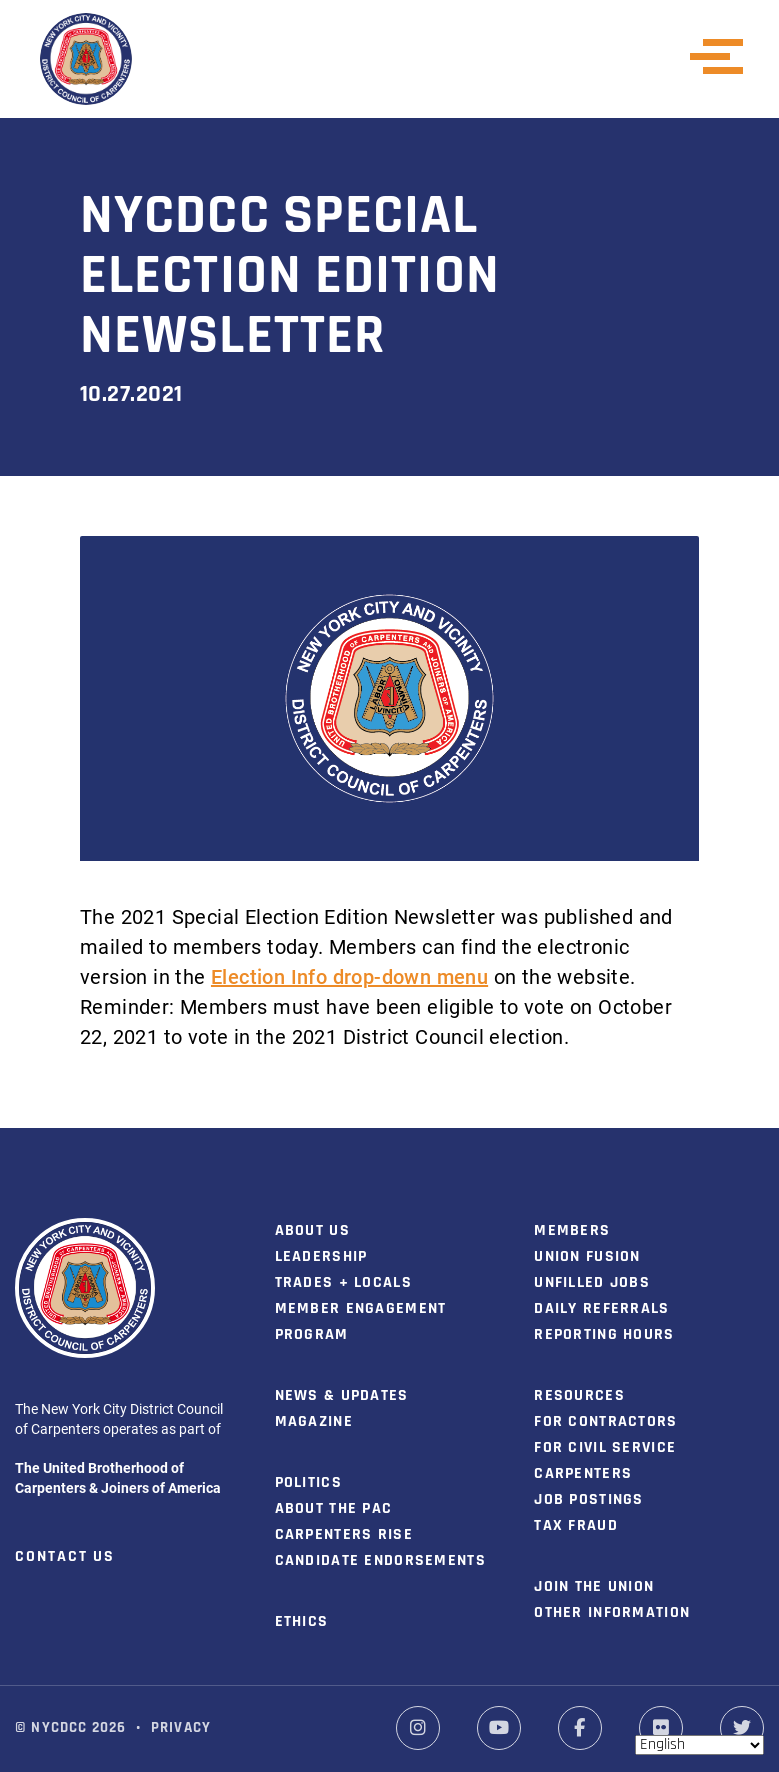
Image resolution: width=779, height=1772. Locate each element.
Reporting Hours (604, 1335)
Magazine (314, 1422)
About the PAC (334, 1509)
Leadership (321, 1257)
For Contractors (605, 1422)
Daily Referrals (601, 1309)
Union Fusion (587, 1257)
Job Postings (588, 1500)
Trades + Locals (343, 1283)
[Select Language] (699, 1745)
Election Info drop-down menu (349, 976)
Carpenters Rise (344, 1535)
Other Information (612, 1613)
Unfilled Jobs (592, 1283)
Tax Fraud (576, 1526)
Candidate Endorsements (380, 1561)
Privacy (181, 1728)
